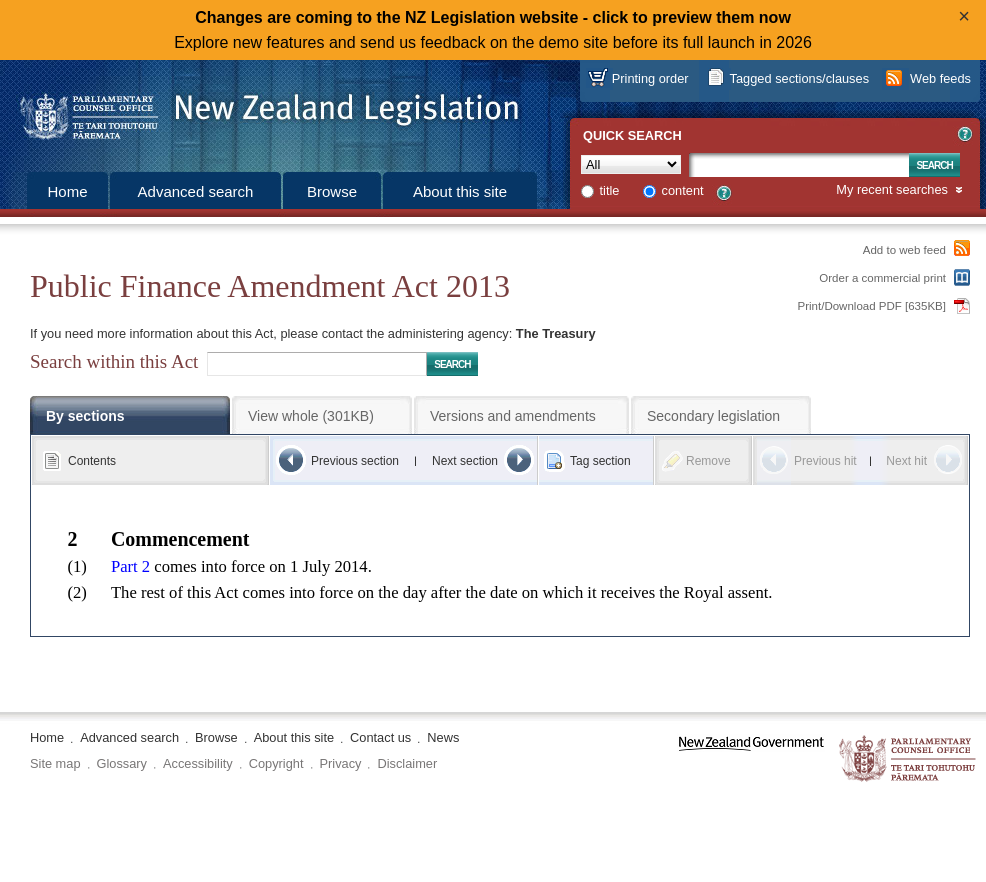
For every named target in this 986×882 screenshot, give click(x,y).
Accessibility (198, 763)
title (610, 190)
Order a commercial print (882, 278)
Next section (465, 461)
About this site (460, 191)
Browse (332, 191)
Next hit (906, 461)
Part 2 (130, 566)
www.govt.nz (751, 759)
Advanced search (196, 191)
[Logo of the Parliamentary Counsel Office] (260, 110)
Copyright (276, 763)
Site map (55, 763)
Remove (708, 461)
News (443, 737)
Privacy (341, 763)
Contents (92, 461)
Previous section (355, 461)
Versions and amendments (513, 416)
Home (67, 191)
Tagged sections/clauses (799, 78)
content (683, 190)
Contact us (380, 737)
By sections (85, 416)
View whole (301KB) (311, 416)
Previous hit (825, 461)
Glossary (122, 763)
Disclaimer (407, 763)
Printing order (650, 78)
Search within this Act (114, 361)
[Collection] (631, 164)
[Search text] (799, 165)
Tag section (600, 461)
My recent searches (892, 190)
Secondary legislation (713, 416)
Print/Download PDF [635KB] (872, 306)
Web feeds (940, 78)
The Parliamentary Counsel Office (908, 759)
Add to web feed (904, 250)
